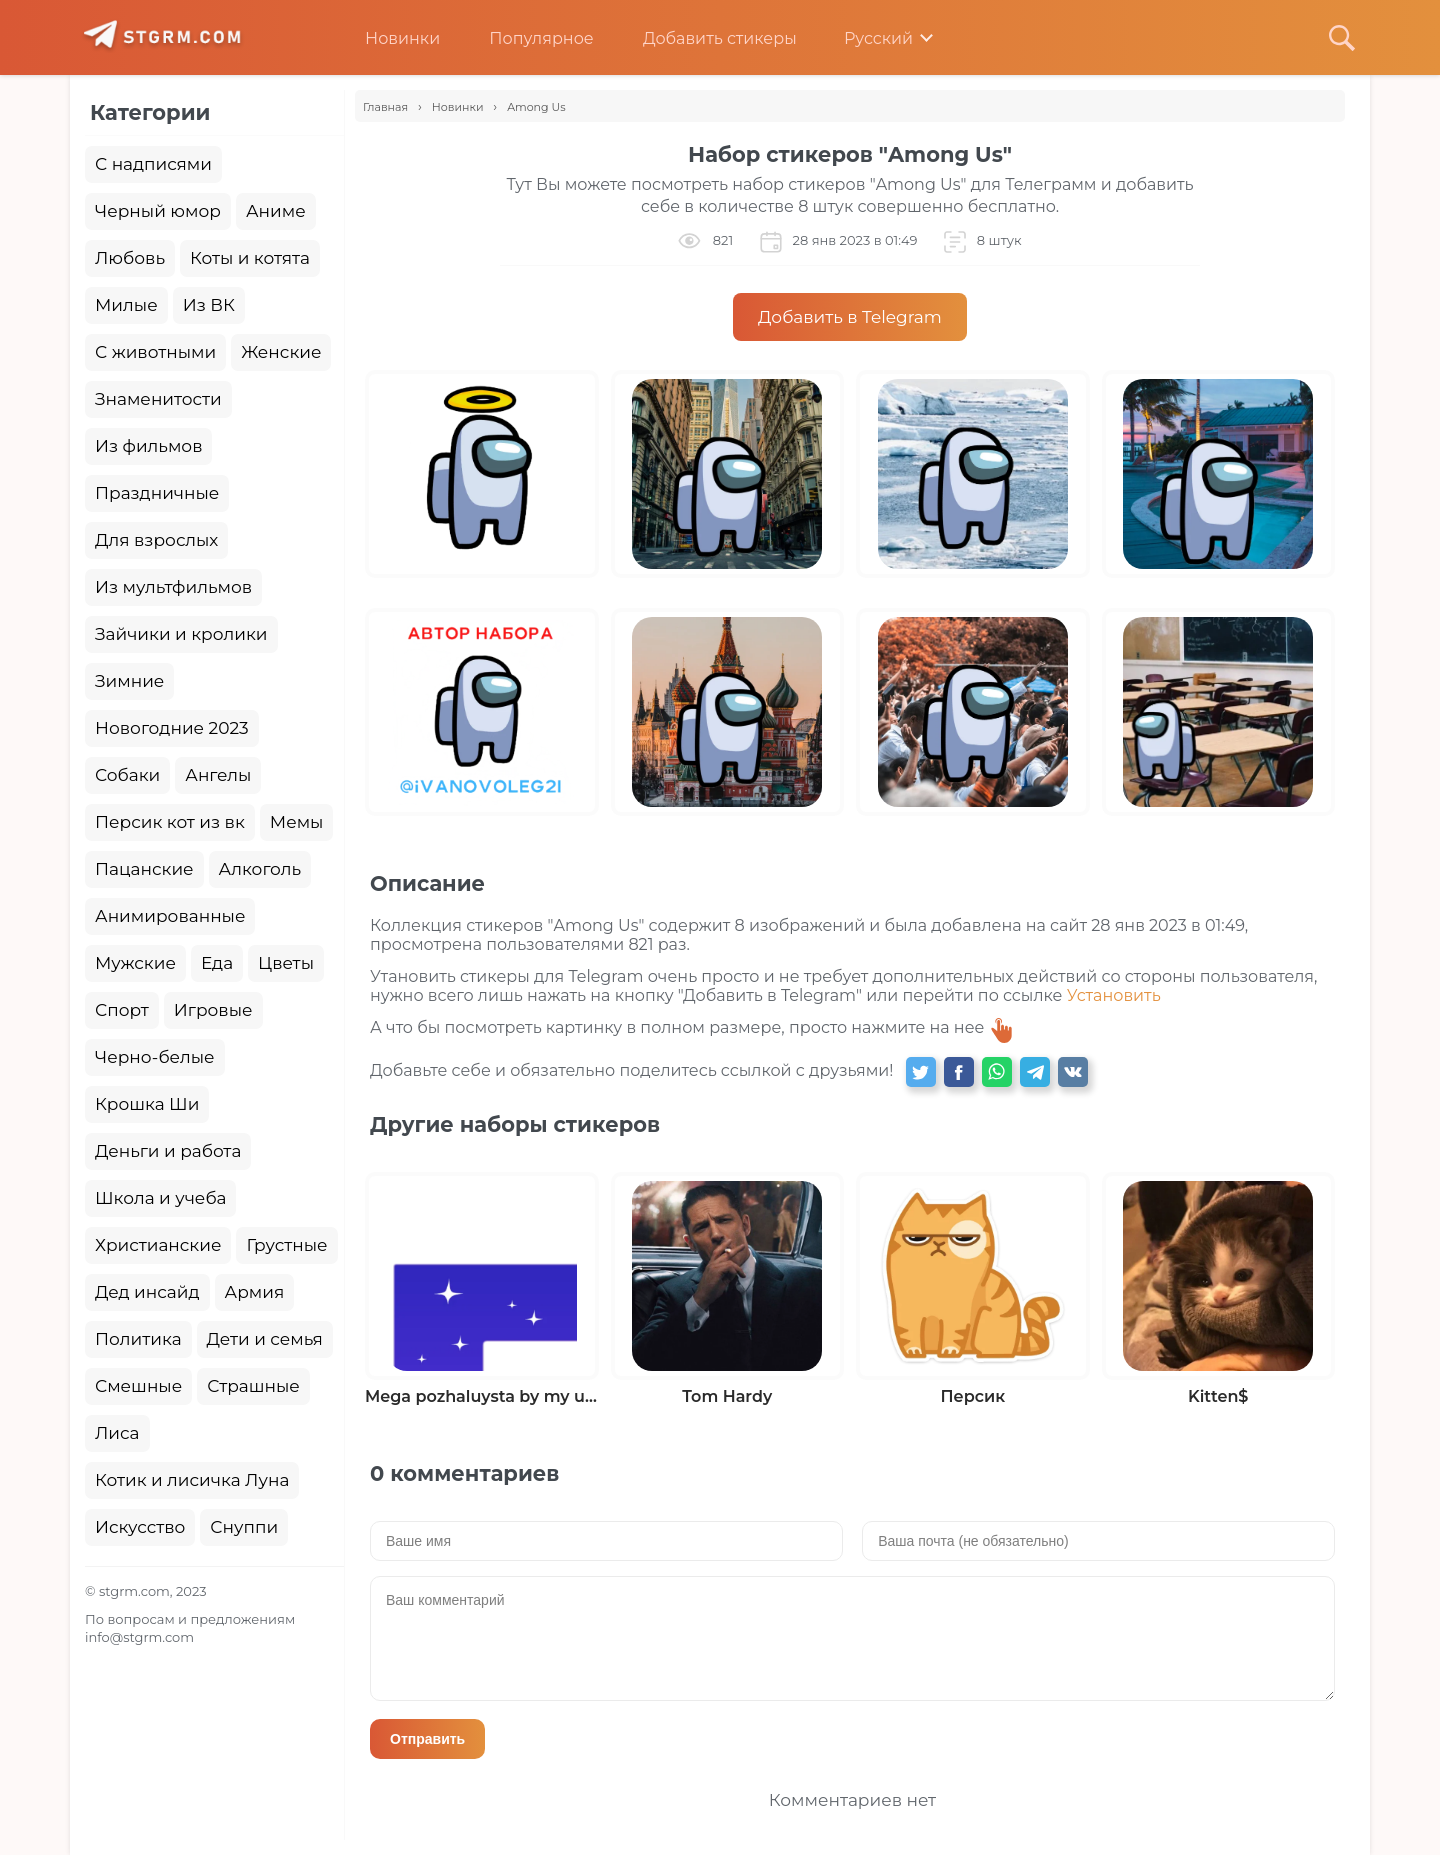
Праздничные (157, 493)
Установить (1114, 995)
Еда (217, 963)
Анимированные (170, 916)
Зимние (129, 681)
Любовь (130, 258)
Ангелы (218, 775)
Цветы (286, 963)
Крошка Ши (147, 1104)
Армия (255, 1292)
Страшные (253, 1386)
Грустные (286, 1245)
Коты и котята (250, 258)
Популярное (526, 38)
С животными (155, 352)
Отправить (427, 1739)
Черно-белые (155, 1057)
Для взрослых (156, 540)
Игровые (213, 1010)
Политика (138, 1339)
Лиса (117, 1433)
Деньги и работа (168, 1151)
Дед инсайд (147, 1292)
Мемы (297, 822)
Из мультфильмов (173, 587)
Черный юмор (158, 211)
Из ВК (209, 305)
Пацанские (144, 869)
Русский (864, 38)
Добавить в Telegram (850, 317)
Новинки (387, 38)
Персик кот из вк (170, 822)
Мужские (135, 963)
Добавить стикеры (705, 38)
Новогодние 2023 (172, 728)
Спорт (122, 1010)
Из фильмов (148, 446)
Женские (281, 352)
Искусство (140, 1527)
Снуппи (244, 1527)
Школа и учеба (160, 1198)
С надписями (153, 164)
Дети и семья (265, 1339)
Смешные (138, 1386)
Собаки (127, 775)
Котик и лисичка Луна (192, 1480)
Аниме (276, 211)
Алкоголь (260, 869)
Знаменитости (158, 399)
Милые (126, 305)
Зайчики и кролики (181, 634)
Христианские (158, 1245)
